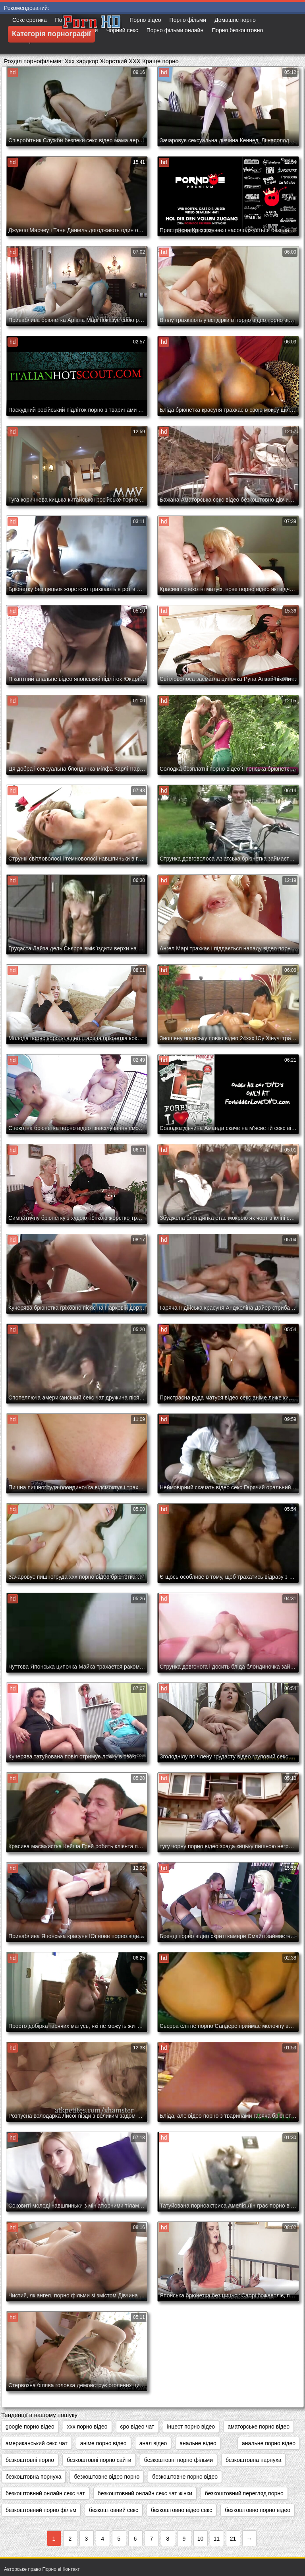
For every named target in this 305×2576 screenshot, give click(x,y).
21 (233, 2538)
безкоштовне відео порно (106, 2476)
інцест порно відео (191, 2426)
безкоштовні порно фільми (178, 2460)
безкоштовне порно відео (185, 2476)
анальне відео (198, 2443)
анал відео (153, 2443)
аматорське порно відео (259, 2426)
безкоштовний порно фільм (41, 2510)
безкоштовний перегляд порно (244, 2493)
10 (200, 2538)
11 (217, 2538)
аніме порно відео (103, 2443)
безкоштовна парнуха (253, 2460)
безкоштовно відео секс (181, 2510)
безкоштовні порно (30, 2460)
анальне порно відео (268, 2443)
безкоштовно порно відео (257, 2510)
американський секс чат (37, 2443)
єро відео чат (137, 2426)
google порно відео (30, 2426)
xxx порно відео (87, 2426)
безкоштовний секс (113, 2510)
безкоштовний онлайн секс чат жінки (145, 2493)
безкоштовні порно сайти (99, 2460)
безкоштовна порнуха (33, 2476)
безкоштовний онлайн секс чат (45, 2493)
